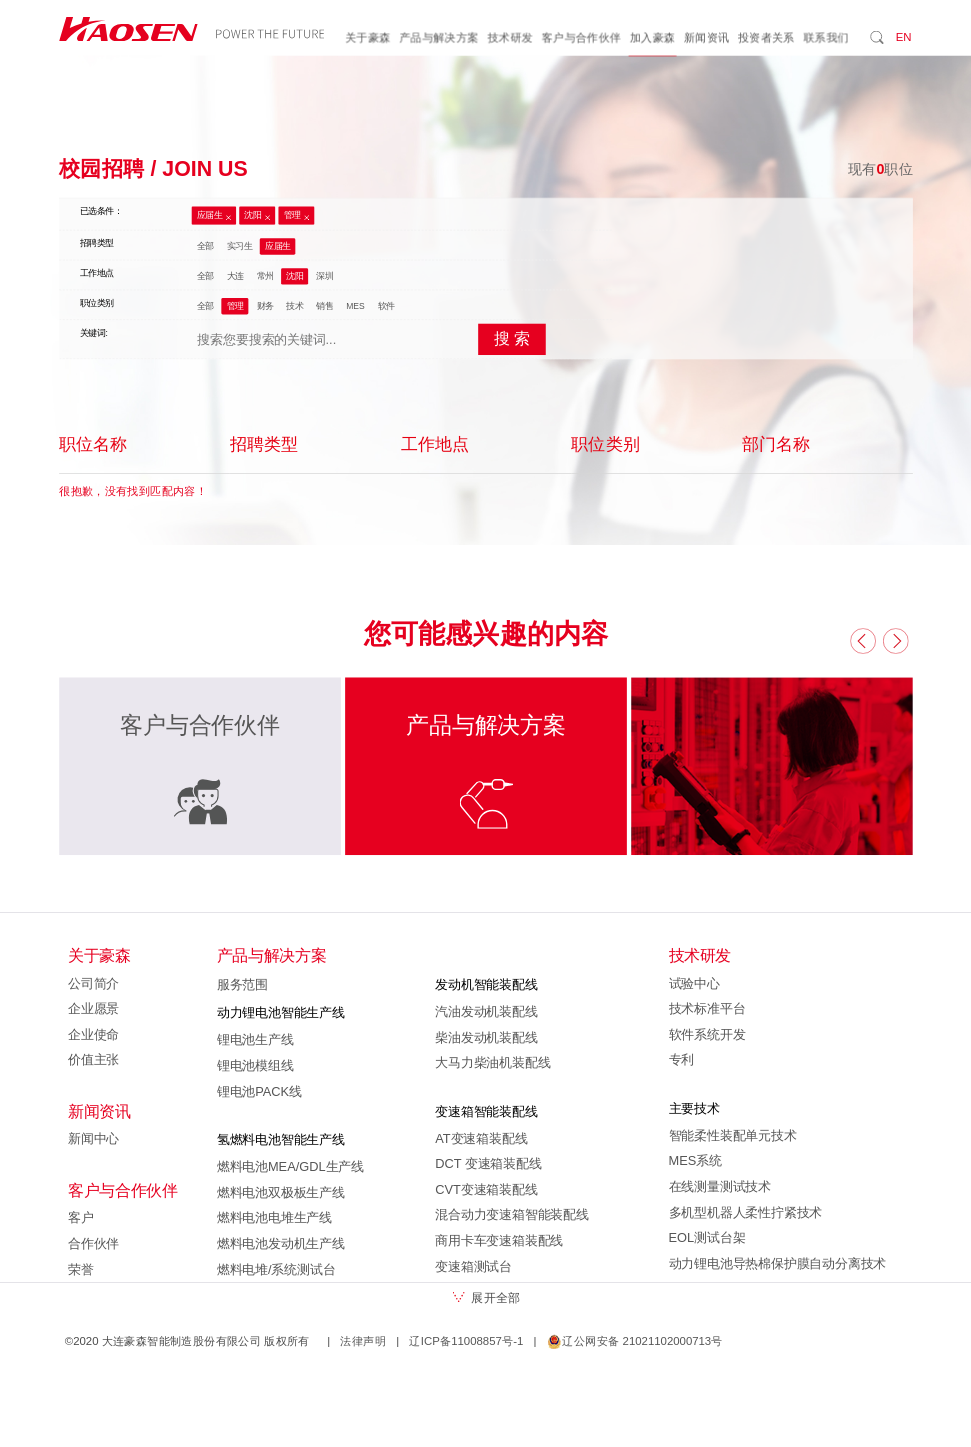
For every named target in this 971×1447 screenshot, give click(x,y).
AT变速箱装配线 (481, 1138)
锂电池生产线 (254, 1040)
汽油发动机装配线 (486, 1012)
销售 (324, 306)
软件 (385, 306)
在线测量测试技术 (719, 1187)
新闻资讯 (706, 38)
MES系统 (694, 1161)
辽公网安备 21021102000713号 (634, 1341)
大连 (234, 276)
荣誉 (81, 1269)
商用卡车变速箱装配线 (499, 1241)
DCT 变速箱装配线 (488, 1164)
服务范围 (241, 985)
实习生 (239, 246)
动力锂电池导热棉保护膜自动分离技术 (777, 1263)
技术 (294, 306)
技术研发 (510, 38)
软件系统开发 (706, 1034)
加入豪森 (652, 38)
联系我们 (826, 38)
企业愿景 (93, 1009)
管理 (291, 216)
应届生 (209, 216)
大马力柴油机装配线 (492, 1063)
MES (355, 306)
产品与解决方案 (439, 38)
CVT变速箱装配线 (486, 1189)
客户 (81, 1218)
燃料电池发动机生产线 (280, 1244)
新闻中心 (93, 1139)
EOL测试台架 (706, 1238)
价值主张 (93, 1060)
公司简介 (93, 983)
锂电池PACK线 (258, 1091)
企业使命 (93, 1034)
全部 (204, 246)
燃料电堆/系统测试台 (275, 1269)
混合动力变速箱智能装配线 (512, 1215)
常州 (264, 276)
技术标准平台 (706, 1009)
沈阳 (252, 216)
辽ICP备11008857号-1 (466, 1341)
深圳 (324, 276)
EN (903, 37)
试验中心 (693, 983)
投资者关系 (765, 38)
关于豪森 (368, 38)
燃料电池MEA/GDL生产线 (289, 1167)
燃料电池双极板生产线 (280, 1192)
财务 (264, 306)
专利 (681, 1060)
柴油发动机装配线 (486, 1037)
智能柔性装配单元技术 (732, 1135)
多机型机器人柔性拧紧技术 (745, 1212)
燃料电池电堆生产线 (273, 1218)
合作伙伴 (93, 1244)
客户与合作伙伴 (581, 38)
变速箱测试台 (473, 1266)
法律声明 (363, 1341)
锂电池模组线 (254, 1066)
